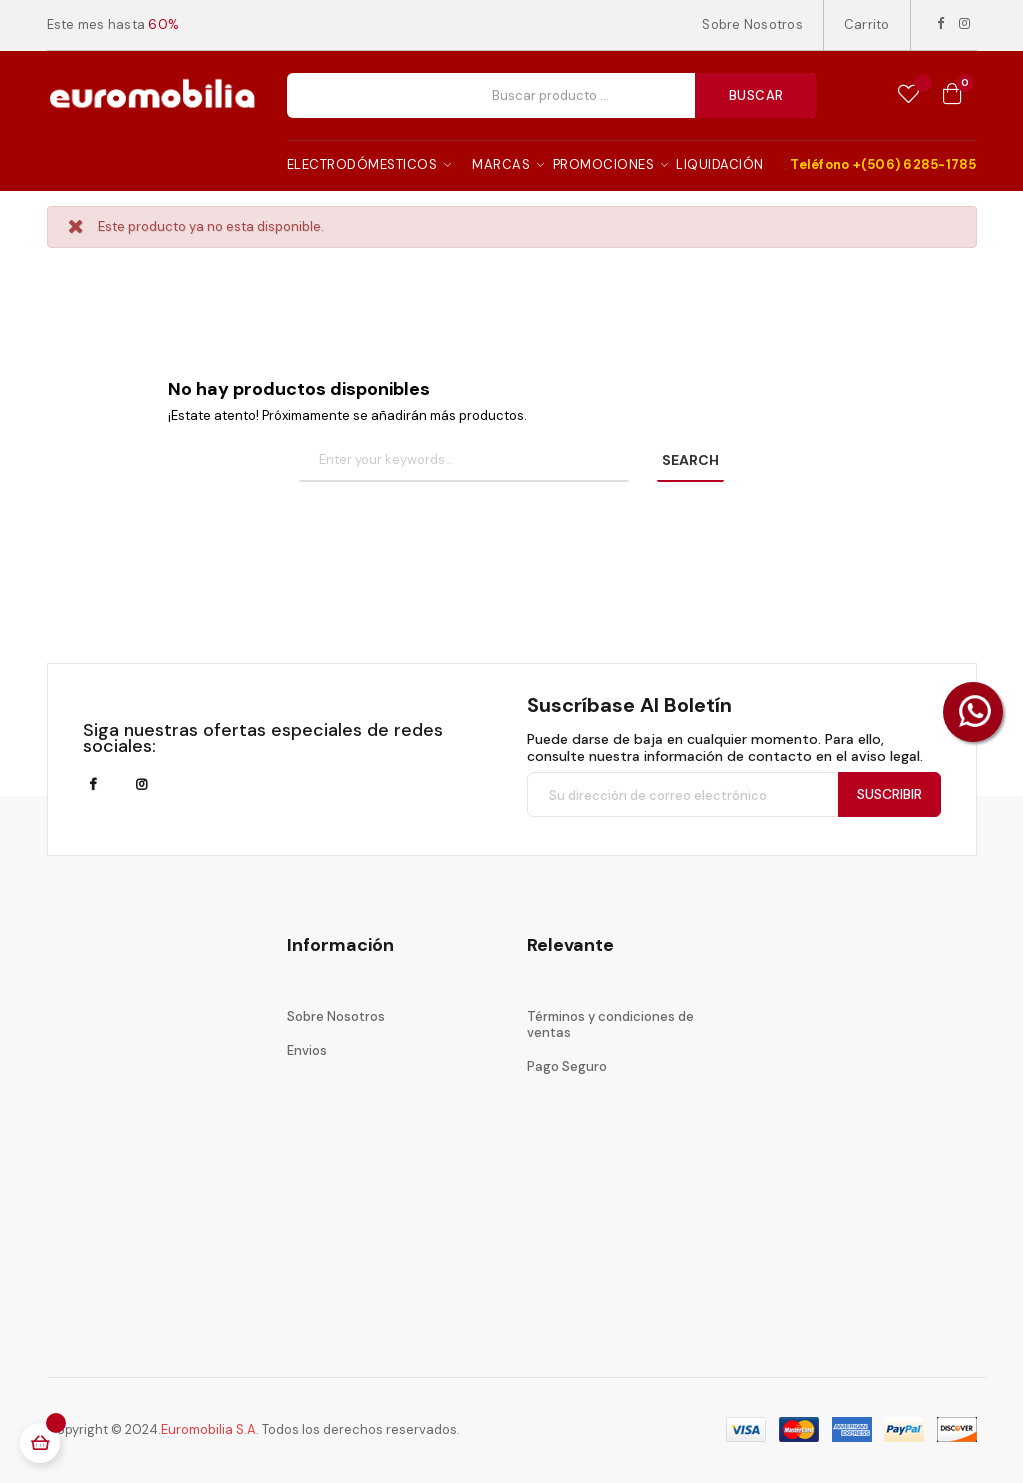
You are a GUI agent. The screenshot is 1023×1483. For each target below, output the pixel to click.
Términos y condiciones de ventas (610, 1024)
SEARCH (690, 460)
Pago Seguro (567, 1066)
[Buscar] (464, 461)
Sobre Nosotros (752, 24)
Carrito (867, 24)
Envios (307, 1050)
